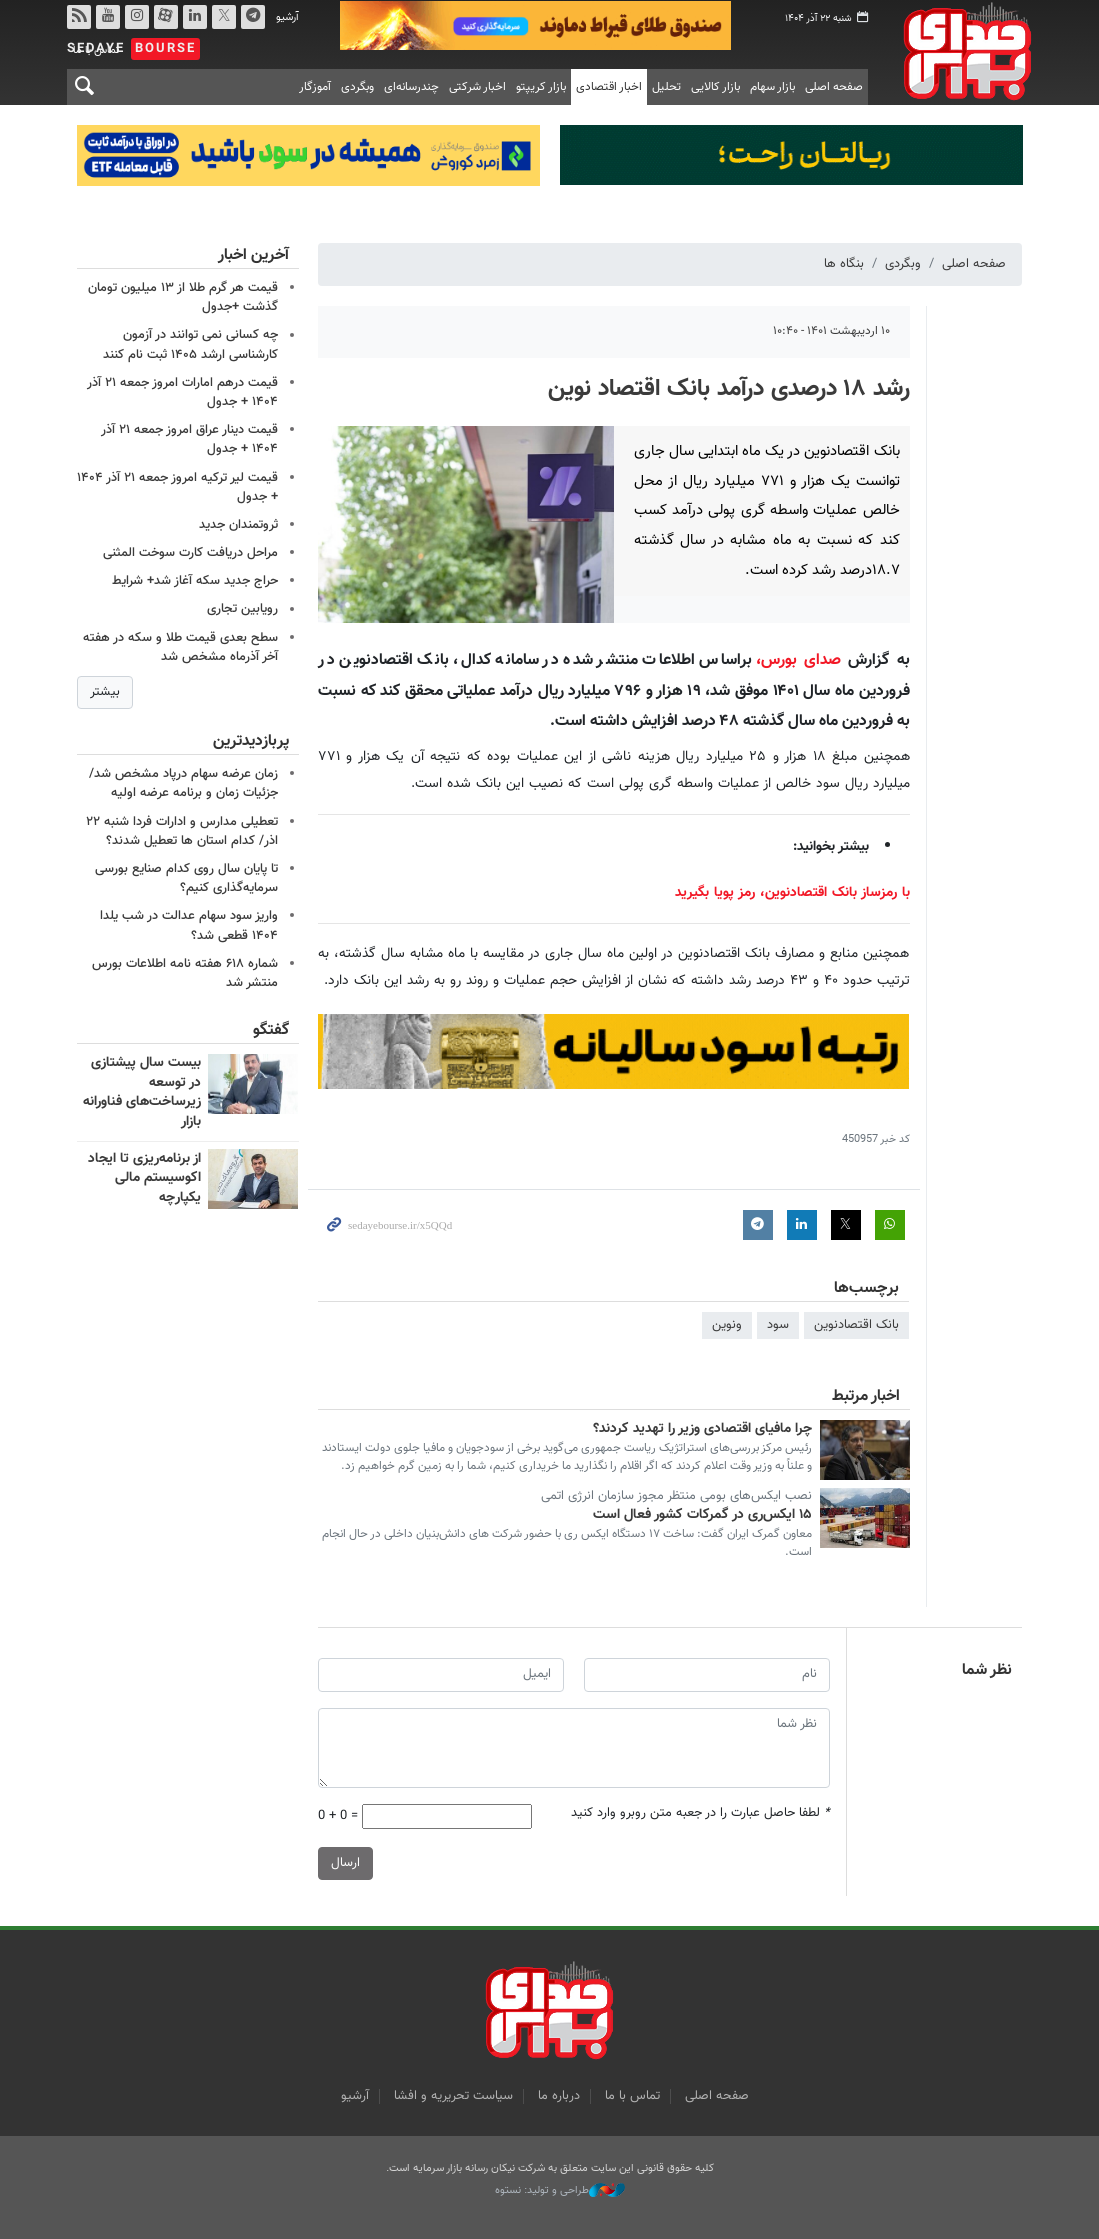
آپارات (165, 17)
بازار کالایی (715, 87)
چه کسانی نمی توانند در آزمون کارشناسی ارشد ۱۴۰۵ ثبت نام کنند (190, 344)
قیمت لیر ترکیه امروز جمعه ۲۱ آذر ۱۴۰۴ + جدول (177, 486)
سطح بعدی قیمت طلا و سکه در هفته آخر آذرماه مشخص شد (180, 646)
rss (78, 17)
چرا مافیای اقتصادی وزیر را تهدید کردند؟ (702, 1429)
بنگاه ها (845, 264)
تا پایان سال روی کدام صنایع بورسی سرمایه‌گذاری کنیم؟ (186, 878)
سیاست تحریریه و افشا (453, 2096)
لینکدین (194, 17)
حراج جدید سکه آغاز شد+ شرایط (195, 581)
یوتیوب (107, 17)
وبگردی (357, 87)
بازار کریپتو (541, 87)
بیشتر (105, 692)
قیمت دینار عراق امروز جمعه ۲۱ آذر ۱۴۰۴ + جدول (189, 439)
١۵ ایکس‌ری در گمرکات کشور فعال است (702, 1514)
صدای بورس (960, 51)
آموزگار (315, 87)
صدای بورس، (798, 660)
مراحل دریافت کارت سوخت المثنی (190, 553)
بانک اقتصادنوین (857, 1325)
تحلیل (666, 87)
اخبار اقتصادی (609, 87)
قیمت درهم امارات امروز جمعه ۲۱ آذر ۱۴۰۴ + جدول (182, 391)
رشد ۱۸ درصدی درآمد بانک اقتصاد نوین (729, 389)
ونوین (728, 1325)
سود (779, 1325)
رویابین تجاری (242, 609)
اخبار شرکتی (477, 87)
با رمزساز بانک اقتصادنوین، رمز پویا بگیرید (792, 892)
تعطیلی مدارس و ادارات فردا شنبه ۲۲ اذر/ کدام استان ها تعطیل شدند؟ (182, 830)
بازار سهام (772, 87)
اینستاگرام (136, 17)
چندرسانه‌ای (411, 87)
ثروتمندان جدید (238, 525)
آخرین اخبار (252, 255)
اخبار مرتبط (866, 1396)
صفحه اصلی (834, 87)
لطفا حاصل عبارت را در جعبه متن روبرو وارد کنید (701, 1812)
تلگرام (252, 17)
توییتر (223, 17)
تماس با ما (632, 2096)
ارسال (345, 1862)
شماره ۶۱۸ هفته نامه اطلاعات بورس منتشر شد (185, 972)
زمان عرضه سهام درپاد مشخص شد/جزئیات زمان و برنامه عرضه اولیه (183, 783)
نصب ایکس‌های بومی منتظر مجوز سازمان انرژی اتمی (676, 1496)
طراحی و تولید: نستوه (560, 2191)
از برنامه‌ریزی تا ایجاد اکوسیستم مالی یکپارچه (143, 1177)
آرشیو (287, 17)
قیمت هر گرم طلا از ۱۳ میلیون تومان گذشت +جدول (183, 297)
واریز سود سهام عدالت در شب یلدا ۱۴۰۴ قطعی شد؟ (189, 925)
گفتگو (270, 1030)
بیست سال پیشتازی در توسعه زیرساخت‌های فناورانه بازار (141, 1092)
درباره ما (559, 2096)
